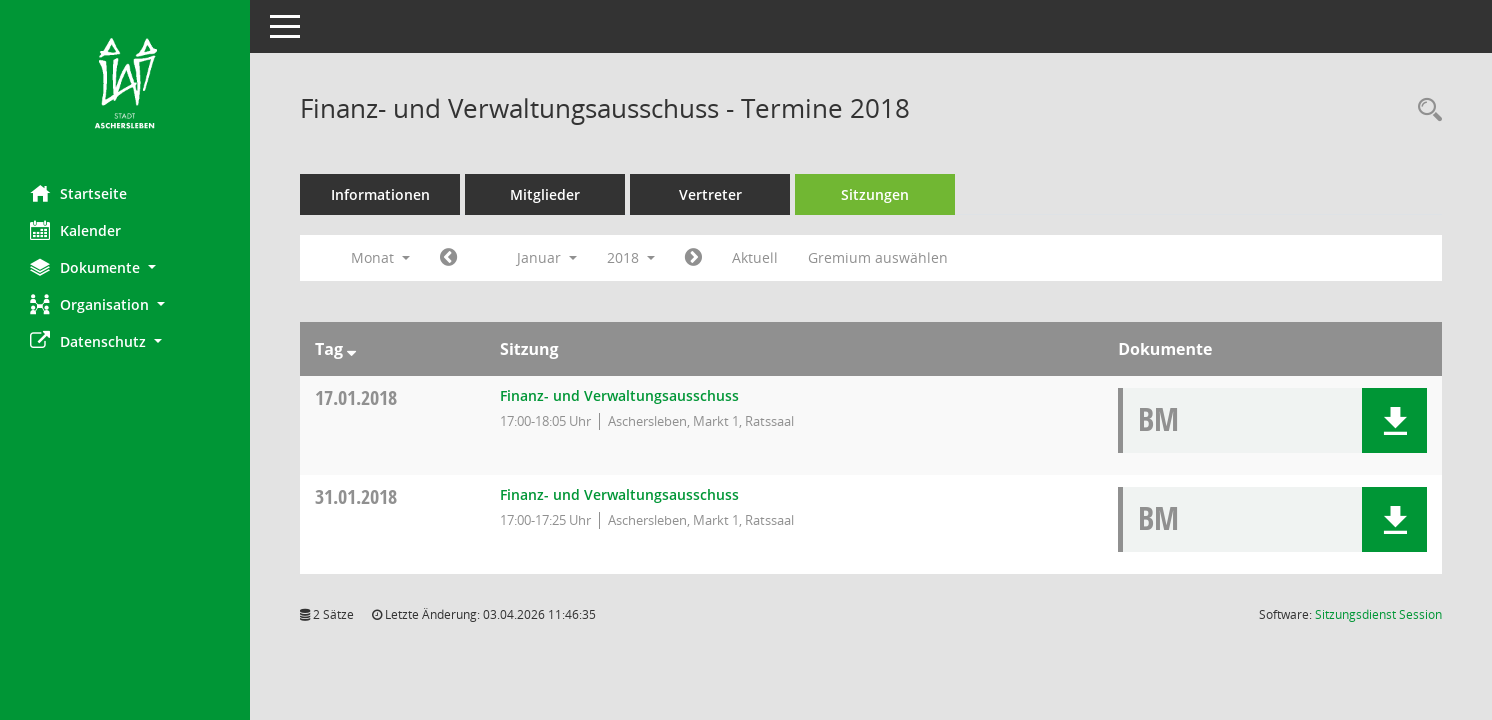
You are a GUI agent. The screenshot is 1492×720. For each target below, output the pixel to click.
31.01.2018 (356, 496)
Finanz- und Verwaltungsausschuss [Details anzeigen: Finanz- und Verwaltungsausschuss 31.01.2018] (619, 494)
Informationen (380, 194)
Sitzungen (875, 194)
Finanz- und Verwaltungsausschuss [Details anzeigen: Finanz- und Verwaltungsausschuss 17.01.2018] (619, 395)
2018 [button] (631, 257)
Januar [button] (547, 257)
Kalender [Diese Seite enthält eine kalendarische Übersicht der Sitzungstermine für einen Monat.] (75, 230)
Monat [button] (380, 257)
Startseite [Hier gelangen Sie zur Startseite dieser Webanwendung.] (78, 193)
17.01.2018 (356, 397)
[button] (125, 267)
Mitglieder (545, 194)
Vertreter (710, 194)
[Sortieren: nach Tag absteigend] (351, 349)
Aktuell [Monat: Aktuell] (755, 257)
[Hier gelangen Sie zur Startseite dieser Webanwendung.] (125, 85)
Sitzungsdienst (1378, 614)
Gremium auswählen (878, 257)
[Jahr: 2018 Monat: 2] (693, 258)
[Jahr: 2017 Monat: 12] (448, 258)
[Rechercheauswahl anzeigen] (1425, 110)
